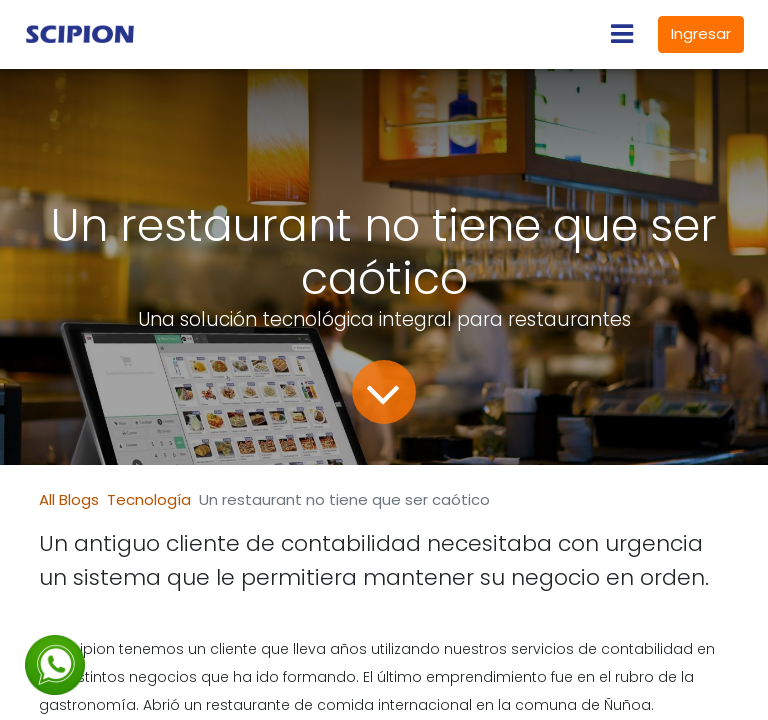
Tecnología (149, 499)
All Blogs (69, 499)
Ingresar (701, 33)
